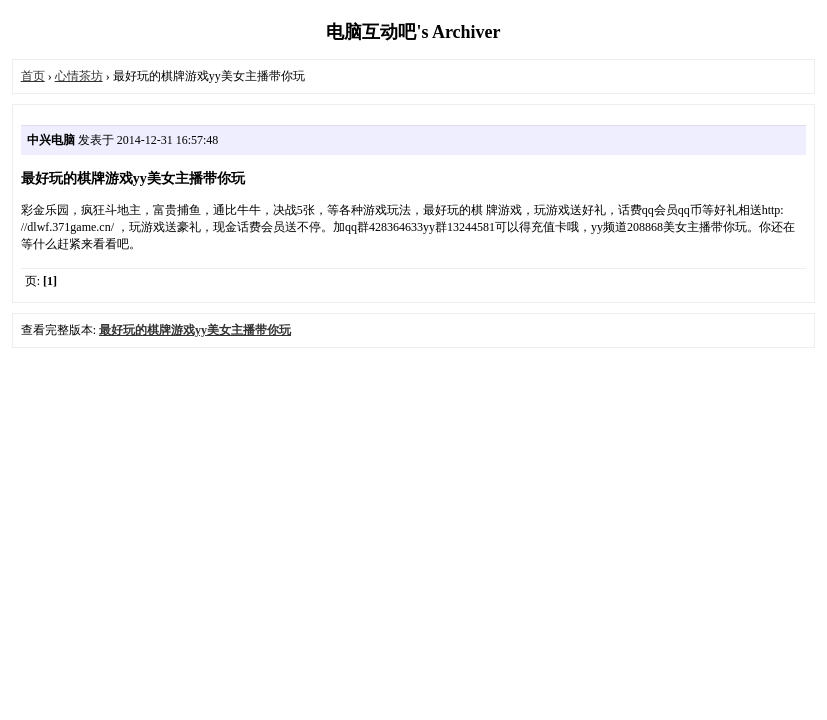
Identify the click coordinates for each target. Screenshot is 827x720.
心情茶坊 (79, 76)
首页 (33, 76)
